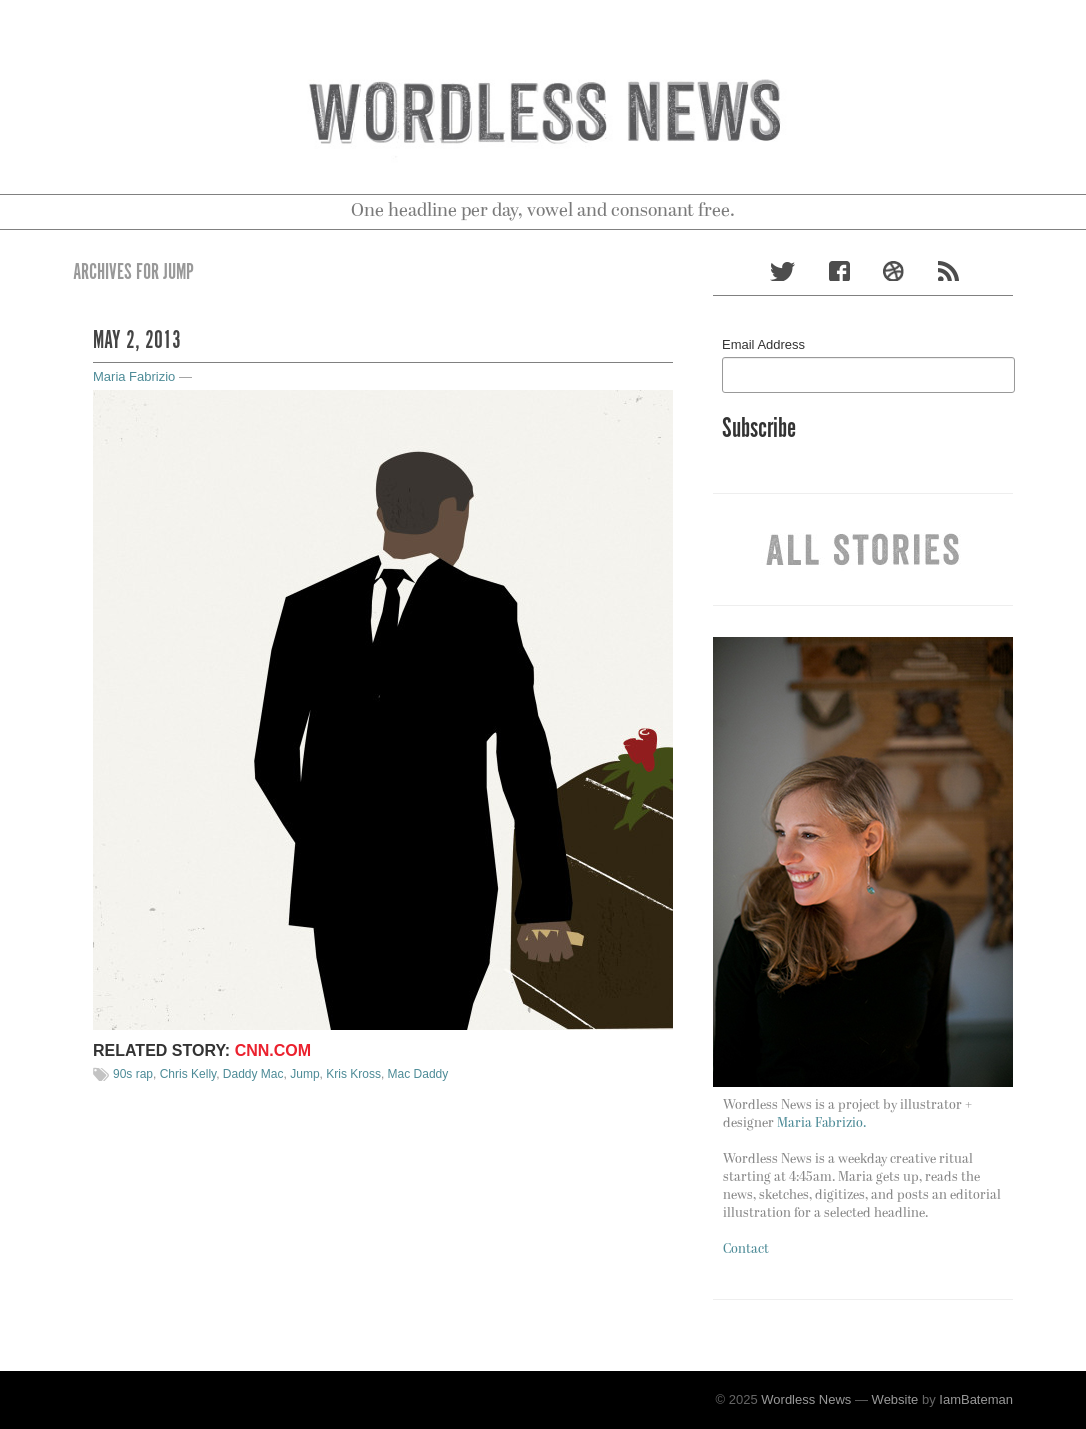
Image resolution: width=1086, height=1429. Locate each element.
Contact (746, 1249)
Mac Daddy (418, 1074)
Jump (304, 1074)
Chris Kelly (188, 1074)
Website (895, 1399)
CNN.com (273, 1050)
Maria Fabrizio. (821, 1123)
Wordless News (806, 1399)
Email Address (763, 344)
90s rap (133, 1074)
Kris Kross (353, 1074)
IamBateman (976, 1399)
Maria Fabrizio (134, 376)
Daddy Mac (253, 1074)
